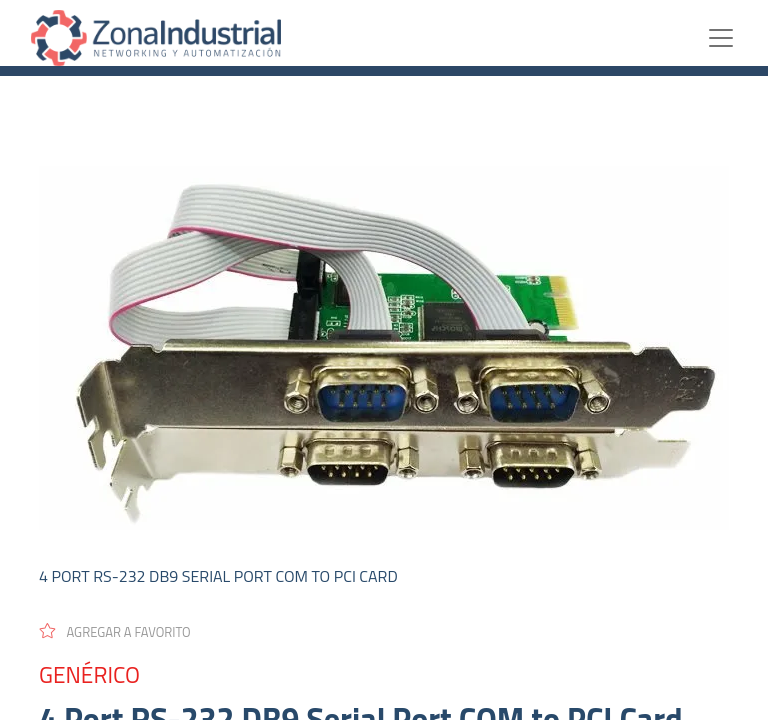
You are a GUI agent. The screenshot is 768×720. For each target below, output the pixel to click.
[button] (123, 631)
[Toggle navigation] (721, 38)
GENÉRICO (89, 675)
